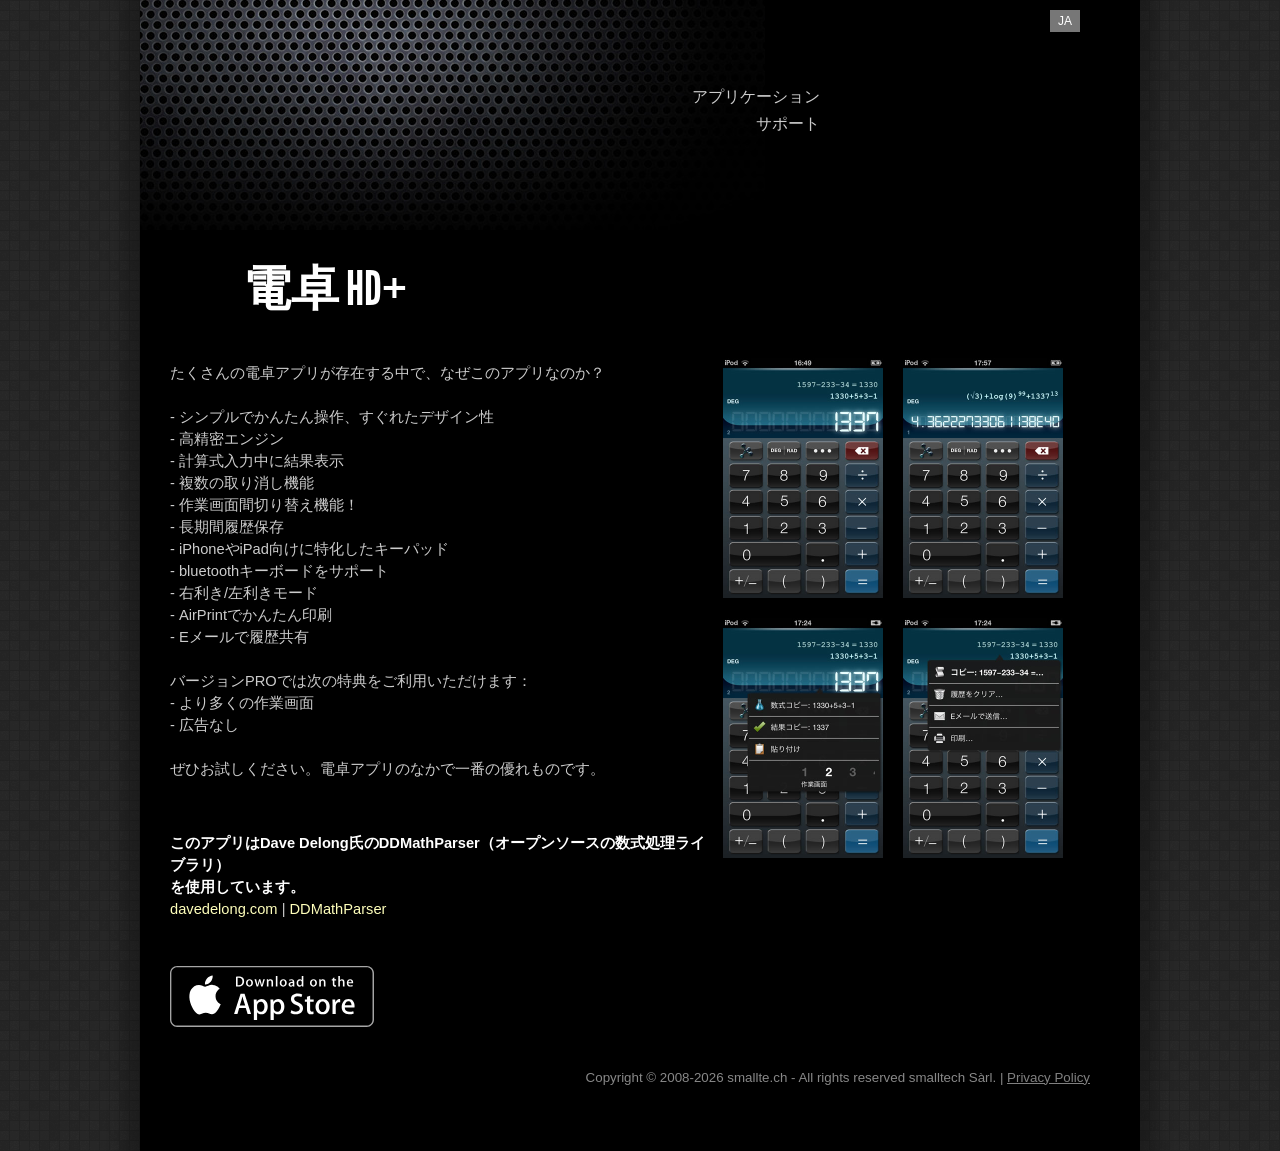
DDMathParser (338, 909)
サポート (788, 123)
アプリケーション (756, 96)
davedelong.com (224, 909)
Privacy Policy (1048, 1077)
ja (1065, 21)
